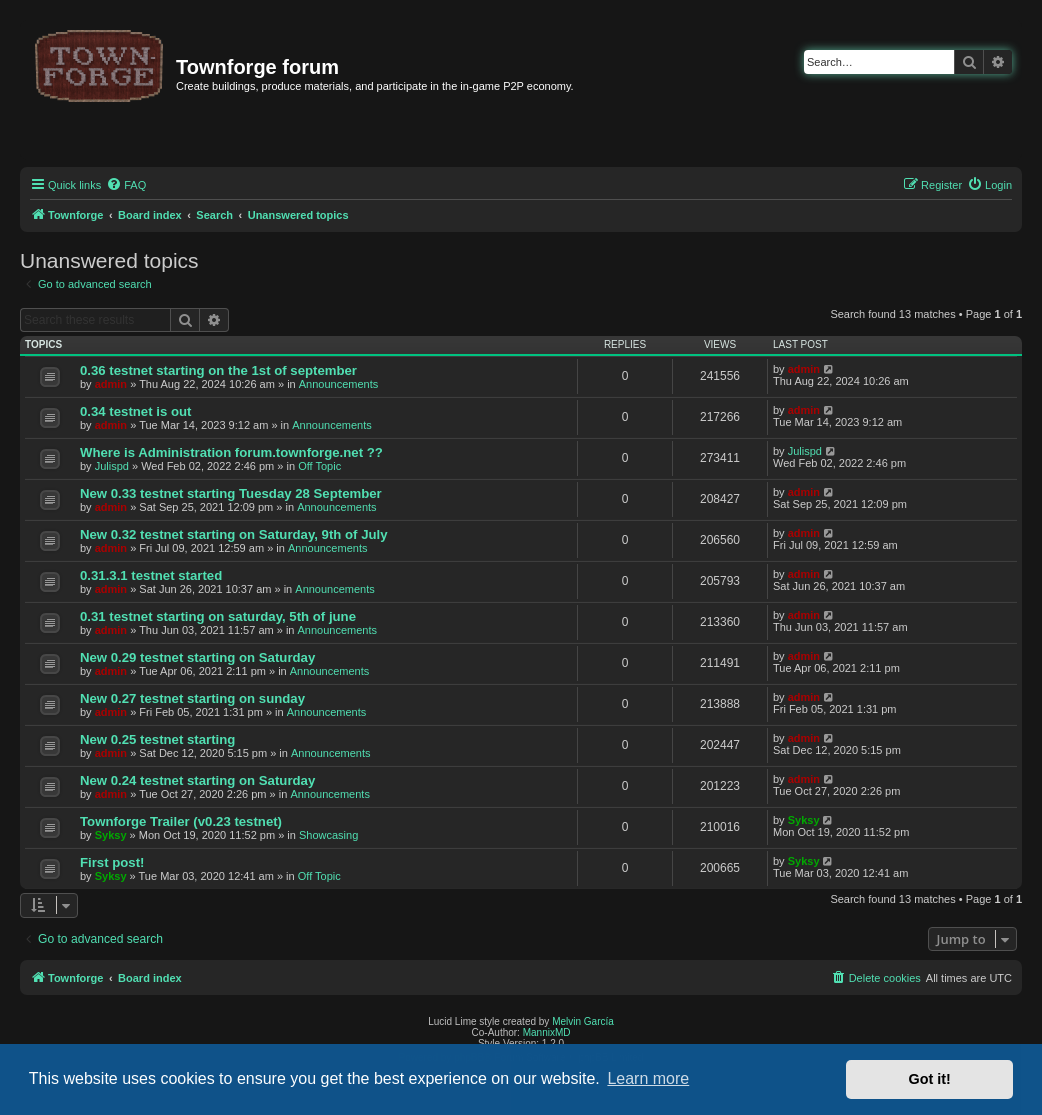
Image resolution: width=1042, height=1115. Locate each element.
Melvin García (583, 1021)
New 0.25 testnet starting (157, 739)
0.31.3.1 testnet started (151, 575)
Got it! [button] (930, 1079)
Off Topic (319, 466)
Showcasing (328, 835)
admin (111, 384)
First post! (112, 862)
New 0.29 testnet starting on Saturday (197, 657)
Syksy (111, 835)
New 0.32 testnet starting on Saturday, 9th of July (234, 534)
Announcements (339, 384)
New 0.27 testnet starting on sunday (192, 698)
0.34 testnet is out (135, 411)
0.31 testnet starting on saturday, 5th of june (218, 616)
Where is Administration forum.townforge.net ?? (231, 452)
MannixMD (547, 1032)
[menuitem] (126, 185)
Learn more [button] (648, 1078)
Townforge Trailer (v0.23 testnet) (181, 821)
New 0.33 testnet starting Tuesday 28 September (231, 493)
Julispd (112, 466)
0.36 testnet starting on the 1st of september (218, 370)
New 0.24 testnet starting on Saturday (197, 780)
